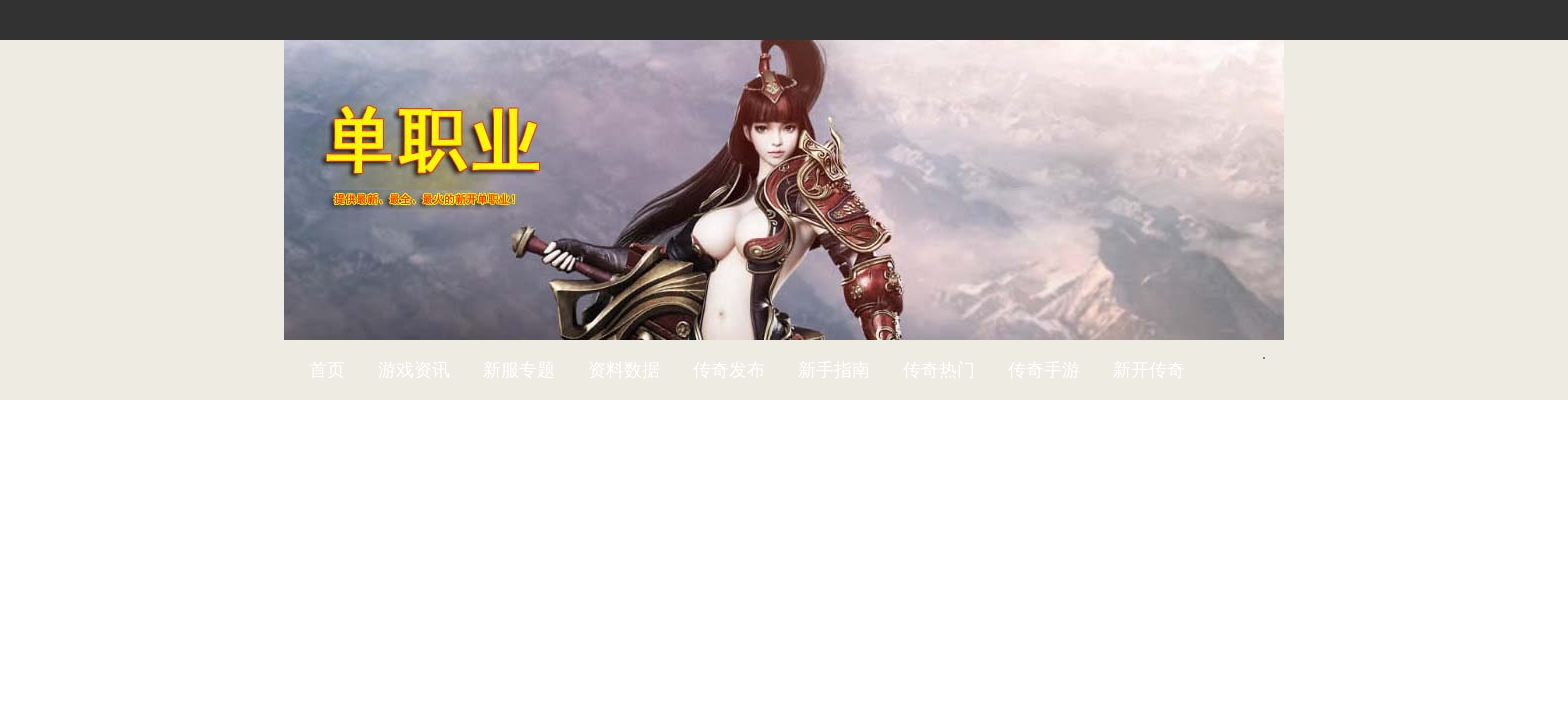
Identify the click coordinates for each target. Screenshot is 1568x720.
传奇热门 (939, 370)
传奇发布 (729, 370)
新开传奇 (1149, 370)
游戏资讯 (414, 370)
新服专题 (519, 370)
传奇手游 (1044, 370)
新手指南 (834, 370)
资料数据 (624, 370)
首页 (327, 370)
